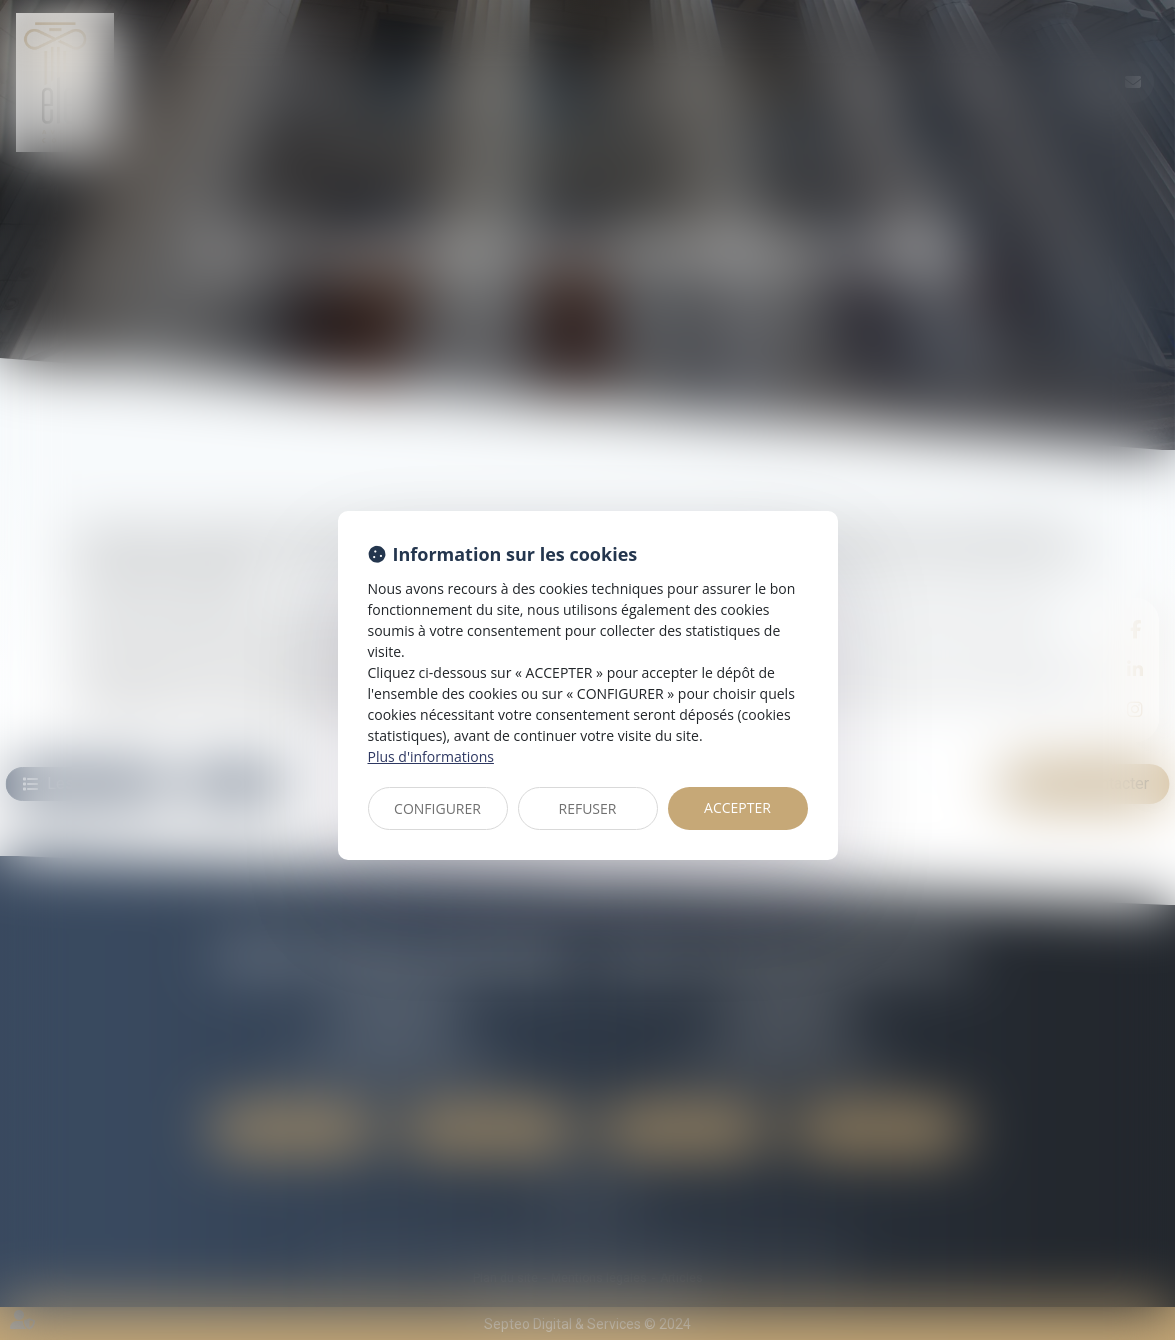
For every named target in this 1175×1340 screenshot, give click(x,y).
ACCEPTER (737, 807)
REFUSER (588, 808)
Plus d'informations (431, 756)
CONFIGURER (437, 808)
